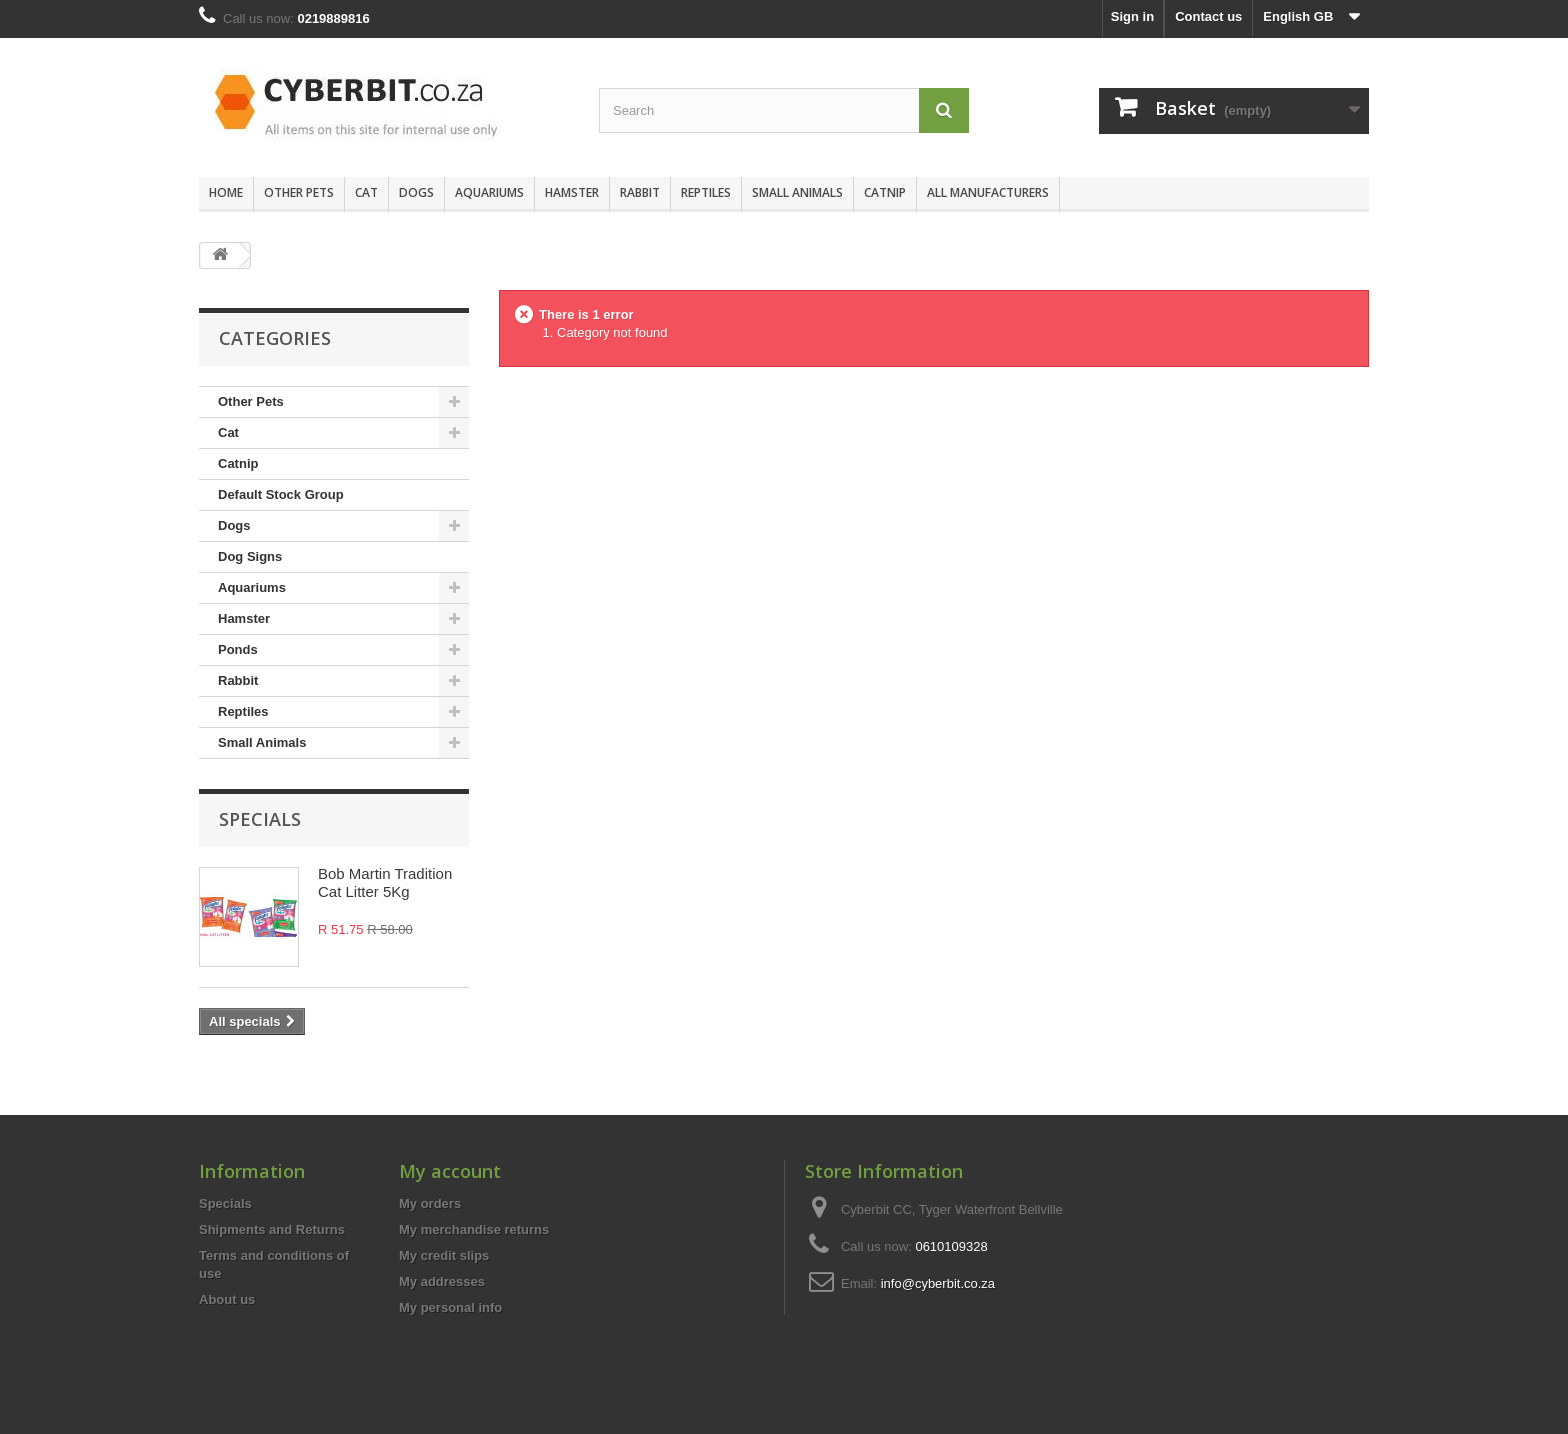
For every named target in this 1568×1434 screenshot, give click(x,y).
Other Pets (299, 192)
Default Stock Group (281, 494)
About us (227, 1299)
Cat (366, 192)
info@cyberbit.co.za (938, 1283)
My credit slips (444, 1255)
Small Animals (797, 192)
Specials (260, 819)
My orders (430, 1203)
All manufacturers (988, 192)
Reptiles (706, 192)
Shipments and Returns (272, 1229)
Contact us (1208, 16)
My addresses (442, 1281)
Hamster (572, 192)
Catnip (885, 192)
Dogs (416, 192)
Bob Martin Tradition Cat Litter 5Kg (385, 882)
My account (450, 1171)
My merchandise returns (474, 1229)
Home (226, 192)
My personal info (450, 1307)
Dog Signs (250, 556)
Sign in (1132, 16)
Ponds (238, 649)
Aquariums (489, 192)
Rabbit (640, 192)
